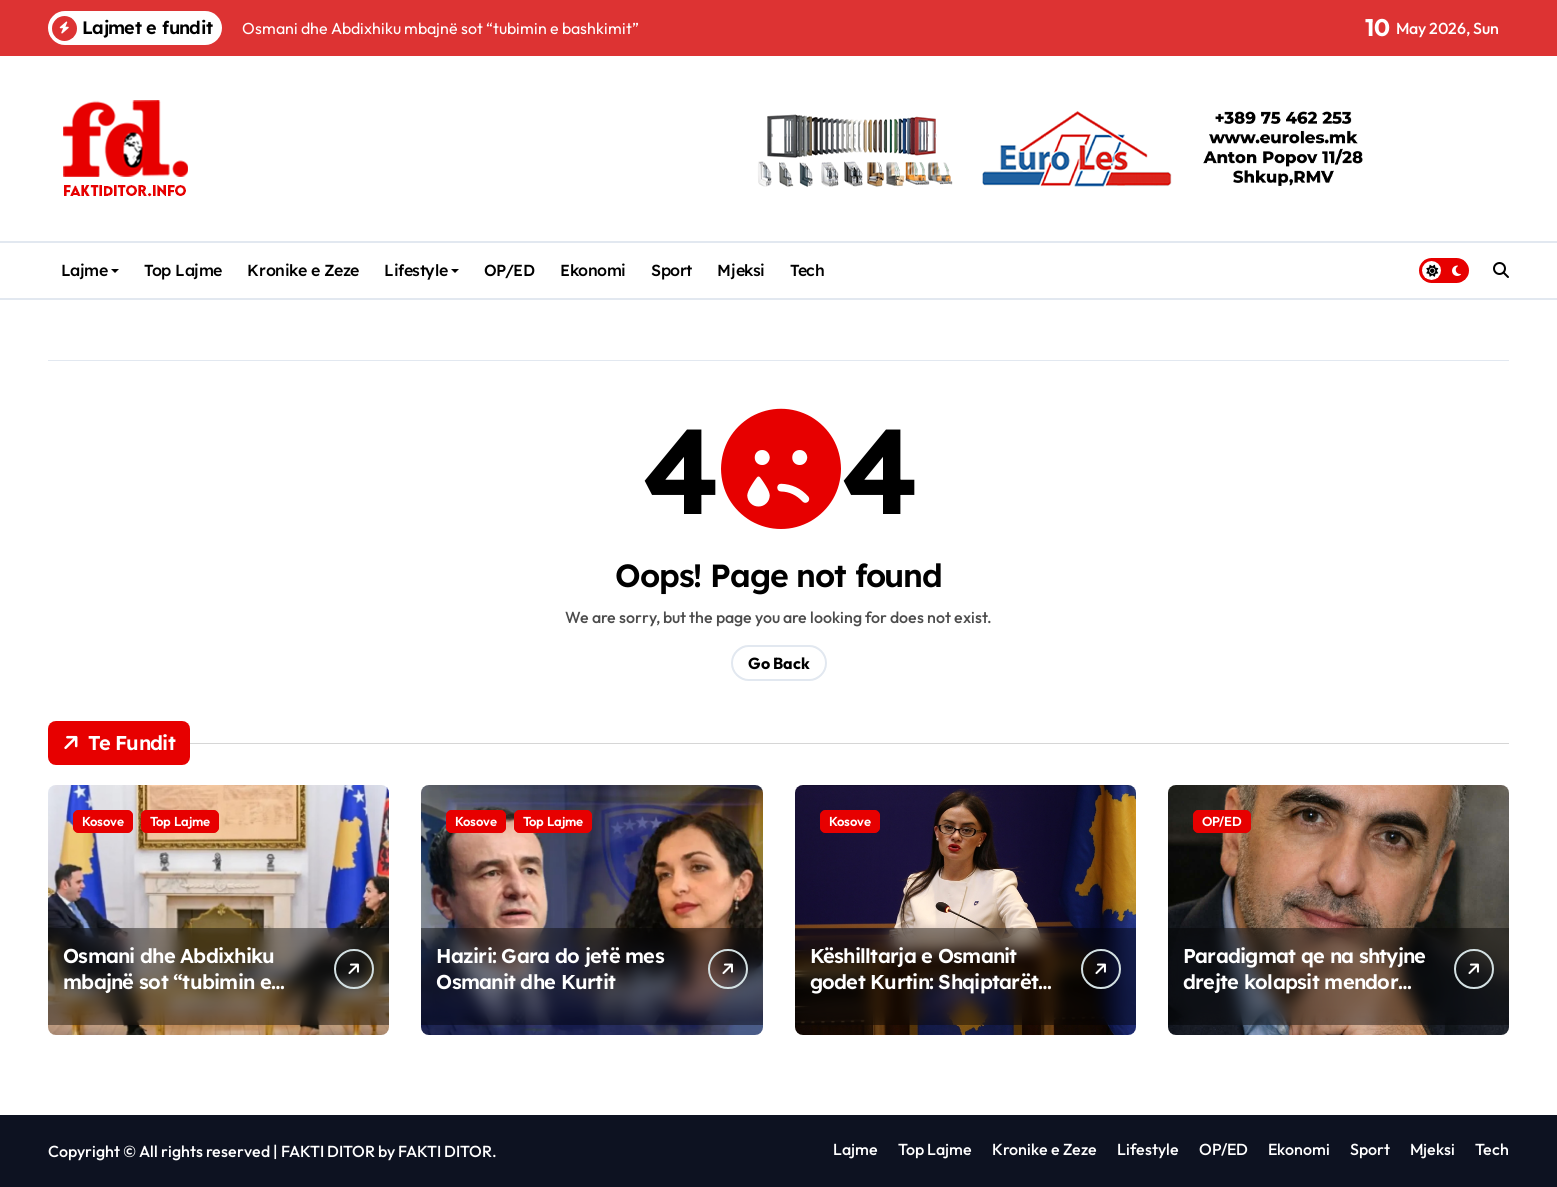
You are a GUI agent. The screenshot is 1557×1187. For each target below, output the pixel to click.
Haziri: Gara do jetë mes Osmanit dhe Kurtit (550, 968)
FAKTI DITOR (328, 1151)
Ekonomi (593, 270)
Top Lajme (183, 270)
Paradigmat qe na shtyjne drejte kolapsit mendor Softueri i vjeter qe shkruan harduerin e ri (1304, 994)
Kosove (103, 821)
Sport (671, 270)
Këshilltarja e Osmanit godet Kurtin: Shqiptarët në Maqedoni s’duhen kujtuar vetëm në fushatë (929, 994)
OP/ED (509, 270)
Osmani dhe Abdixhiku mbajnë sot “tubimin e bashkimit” (169, 981)
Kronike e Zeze (302, 270)
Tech (807, 270)
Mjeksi (740, 270)
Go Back (779, 663)
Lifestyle (421, 270)
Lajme (90, 270)
